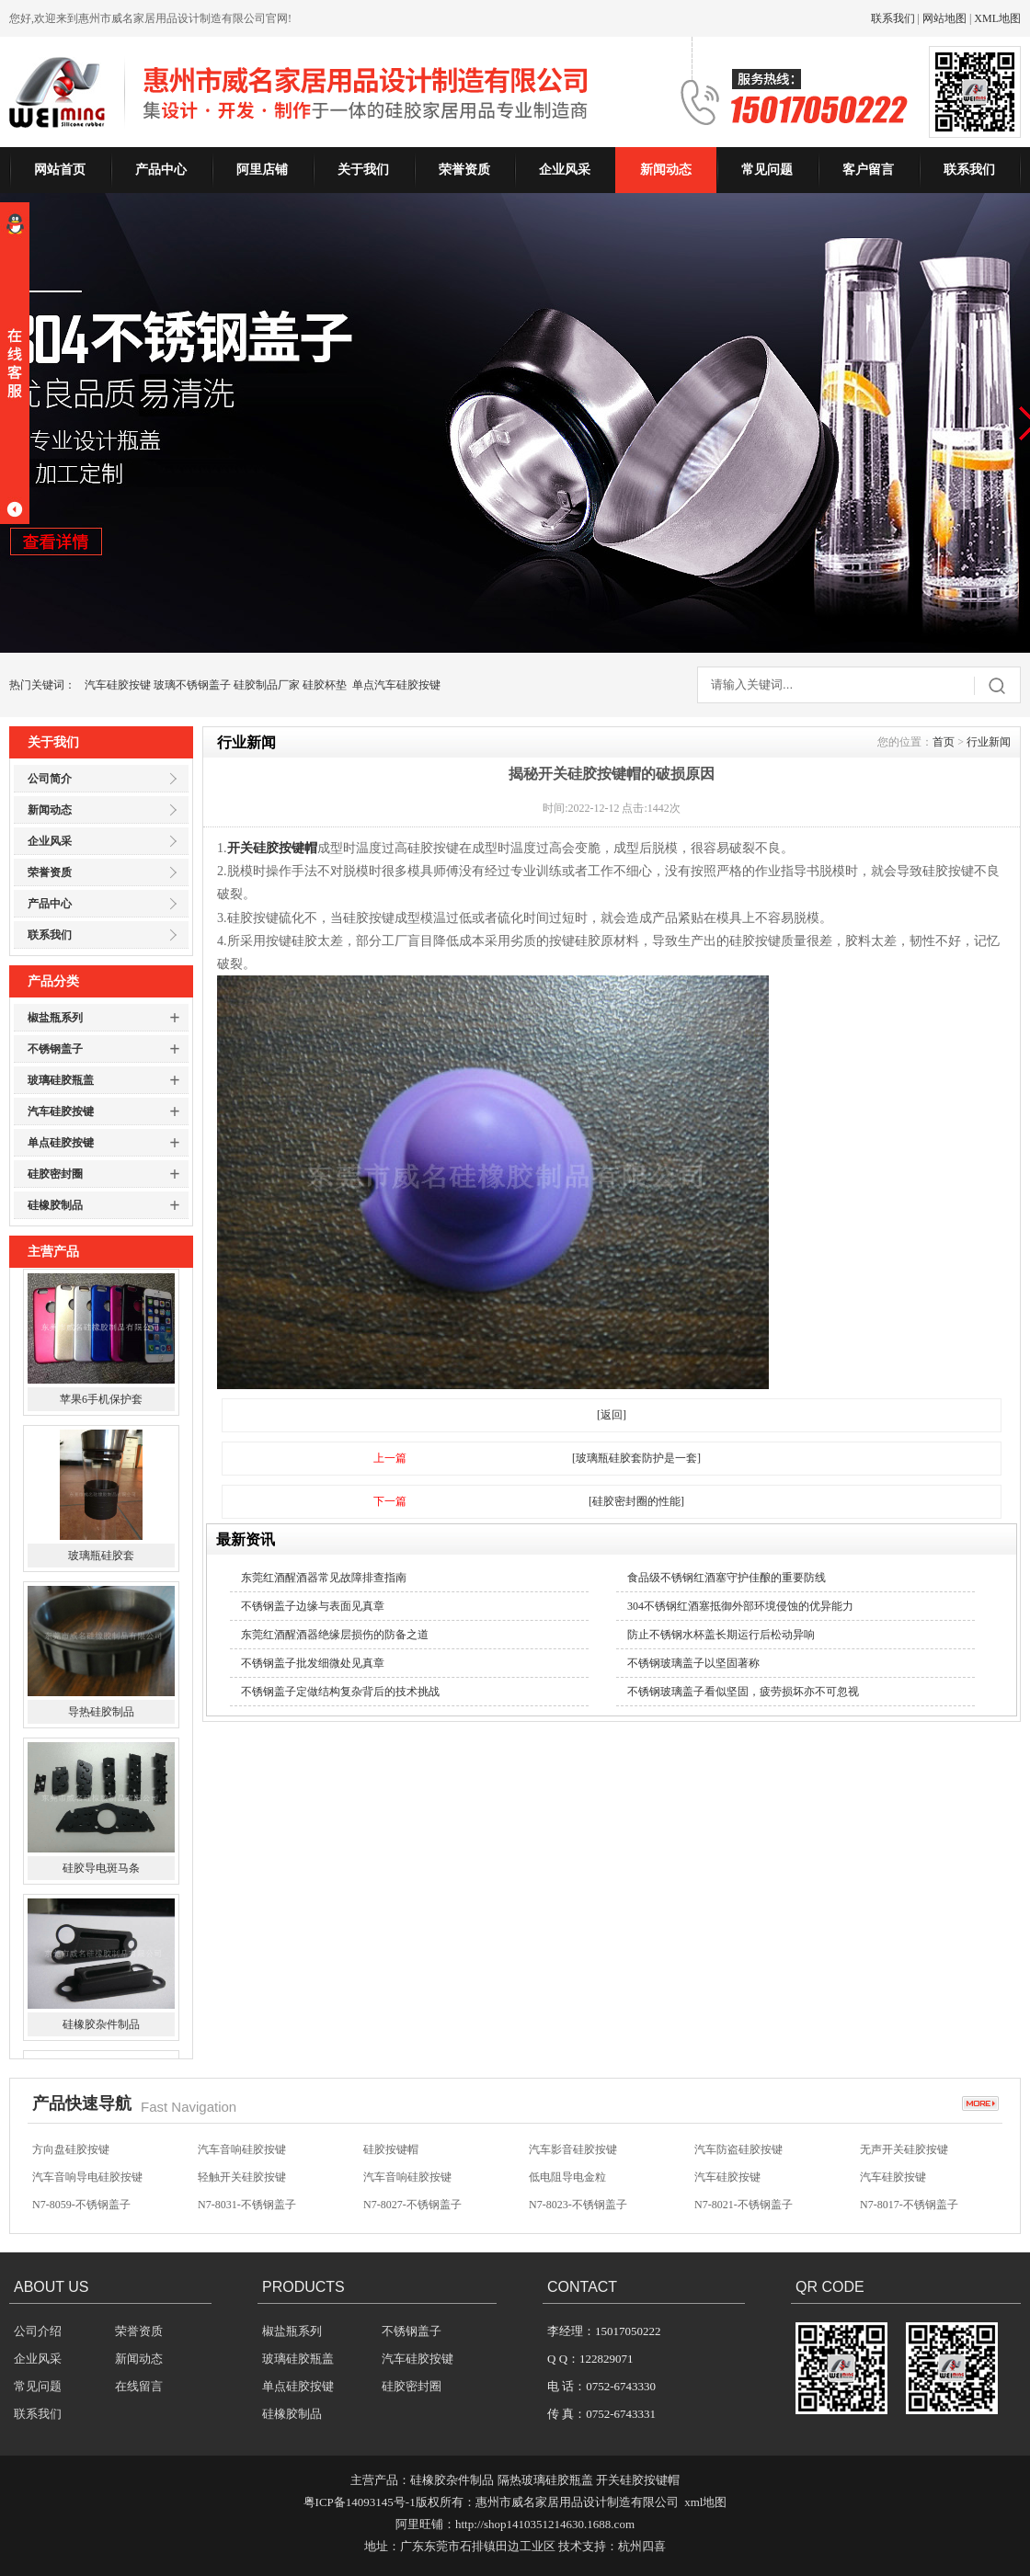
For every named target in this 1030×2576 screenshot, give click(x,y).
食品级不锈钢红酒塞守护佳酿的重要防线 (726, 1577)
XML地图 (997, 18)
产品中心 (161, 170)
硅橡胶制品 (55, 1205)
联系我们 (893, 18)
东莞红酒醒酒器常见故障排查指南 (323, 1577)
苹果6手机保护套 (101, 1407)
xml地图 (705, 2502)
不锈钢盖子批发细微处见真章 (312, 1663)
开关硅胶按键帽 (272, 848)
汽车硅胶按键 (118, 684)
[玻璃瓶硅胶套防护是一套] (636, 1458)
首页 (944, 741)
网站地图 (944, 18)
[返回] (611, 1414)
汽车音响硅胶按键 (242, 2151)
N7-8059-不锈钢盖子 (81, 2206)
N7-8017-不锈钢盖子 (909, 2206)
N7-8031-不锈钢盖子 (247, 2206)
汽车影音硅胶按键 (573, 2151)
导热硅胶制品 (101, 1720)
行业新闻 (989, 741)
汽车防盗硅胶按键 (738, 2151)
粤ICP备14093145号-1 (359, 2502)
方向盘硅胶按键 (70, 2151)
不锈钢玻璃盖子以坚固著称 (693, 1663)
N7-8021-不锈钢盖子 (743, 2206)
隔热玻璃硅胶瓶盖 (545, 2480)
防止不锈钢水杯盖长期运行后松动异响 (721, 1634)
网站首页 (60, 170)
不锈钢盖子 (55, 1049)
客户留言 (868, 170)
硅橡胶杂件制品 (101, 2032)
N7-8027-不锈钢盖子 (412, 2206)
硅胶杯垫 (325, 684)
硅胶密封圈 (55, 1174)
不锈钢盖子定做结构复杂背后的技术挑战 (340, 1691)
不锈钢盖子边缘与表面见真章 (312, 1606)
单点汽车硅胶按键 (396, 684)
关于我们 (363, 170)
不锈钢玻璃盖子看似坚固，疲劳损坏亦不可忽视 (743, 1691)
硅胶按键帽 (390, 2151)
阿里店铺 (262, 170)
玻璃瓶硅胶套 (101, 1563)
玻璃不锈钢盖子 (192, 684)
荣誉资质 (464, 170)
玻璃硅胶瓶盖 (61, 1080)
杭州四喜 (642, 2546)
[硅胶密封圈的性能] (636, 1501)
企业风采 (564, 170)
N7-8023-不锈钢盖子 (578, 2206)
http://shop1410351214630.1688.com (545, 2524)
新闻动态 (666, 170)
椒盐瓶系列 (55, 1017)
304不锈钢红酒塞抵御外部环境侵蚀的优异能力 (740, 1606)
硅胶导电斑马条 (101, 1876)
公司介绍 (38, 2331)
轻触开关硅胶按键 (242, 2178)
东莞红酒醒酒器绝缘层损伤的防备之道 (335, 1634)
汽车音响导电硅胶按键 (87, 2178)
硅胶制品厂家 (267, 684)
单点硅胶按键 (61, 1142)
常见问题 (767, 170)
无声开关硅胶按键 (904, 2151)
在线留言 (139, 2386)
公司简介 (50, 778)
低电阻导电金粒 (567, 2178)
